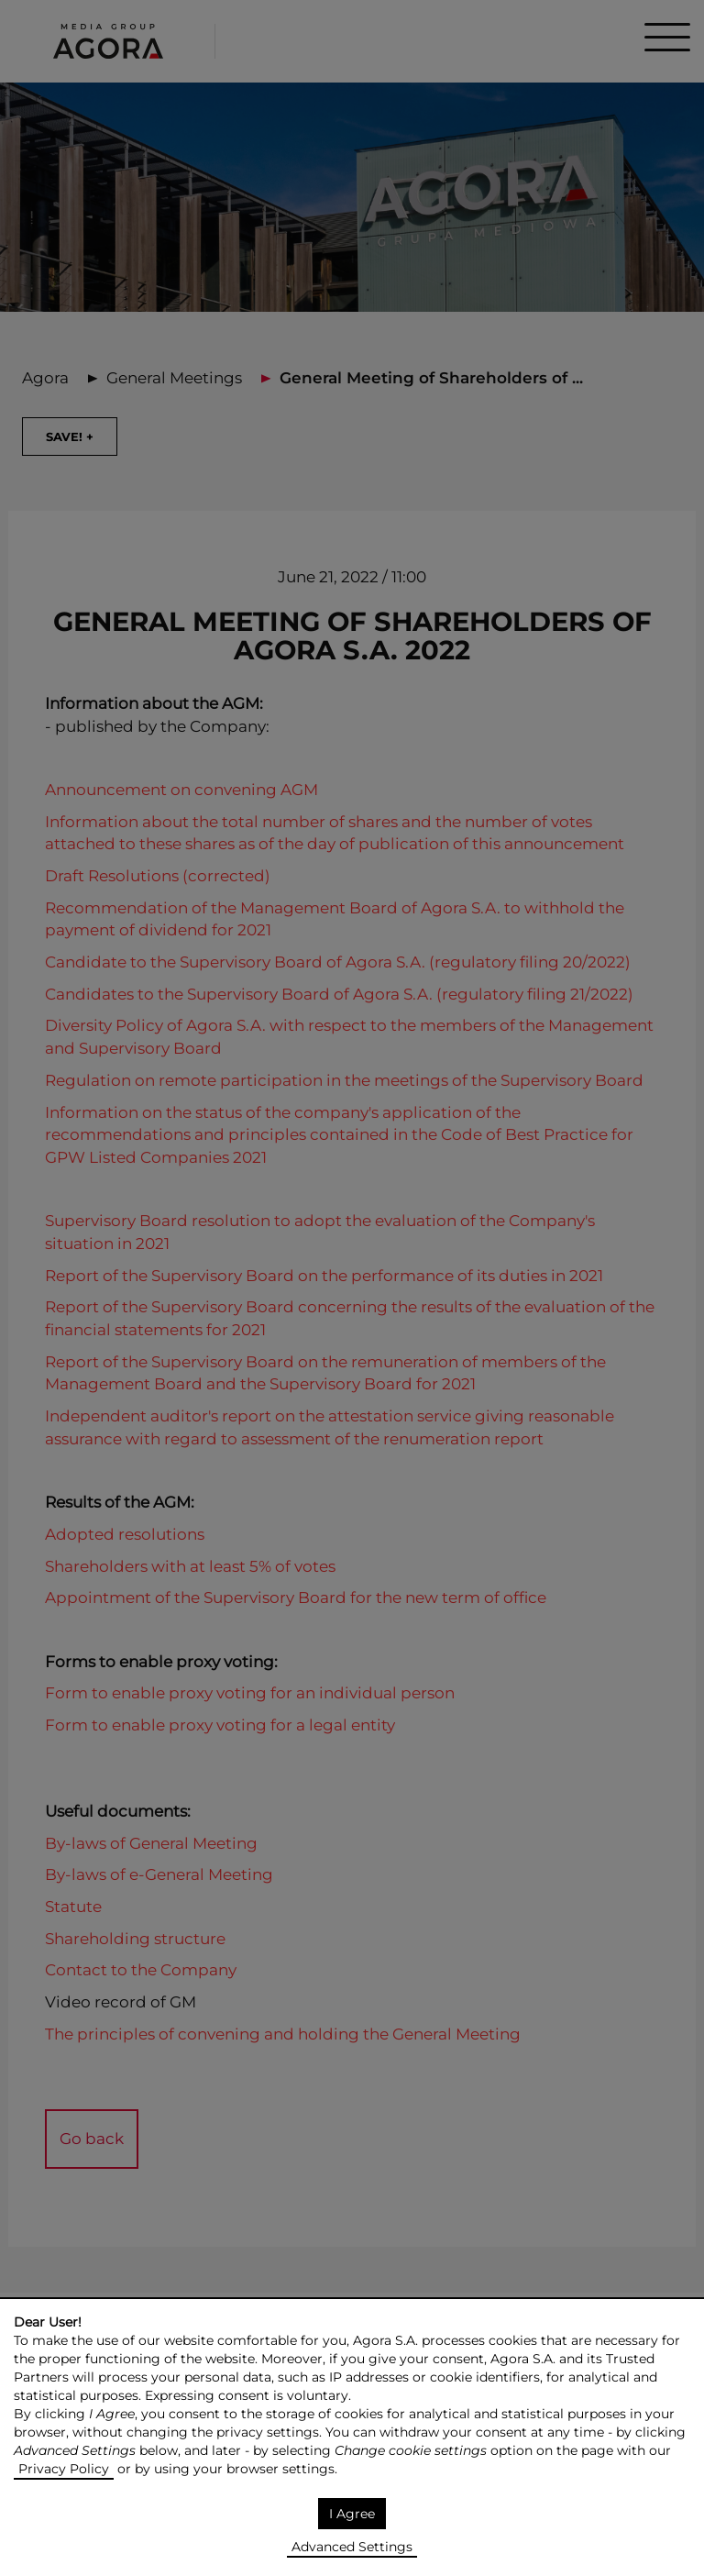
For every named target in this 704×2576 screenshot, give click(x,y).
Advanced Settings (352, 2546)
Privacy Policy (63, 2468)
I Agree (352, 2513)
